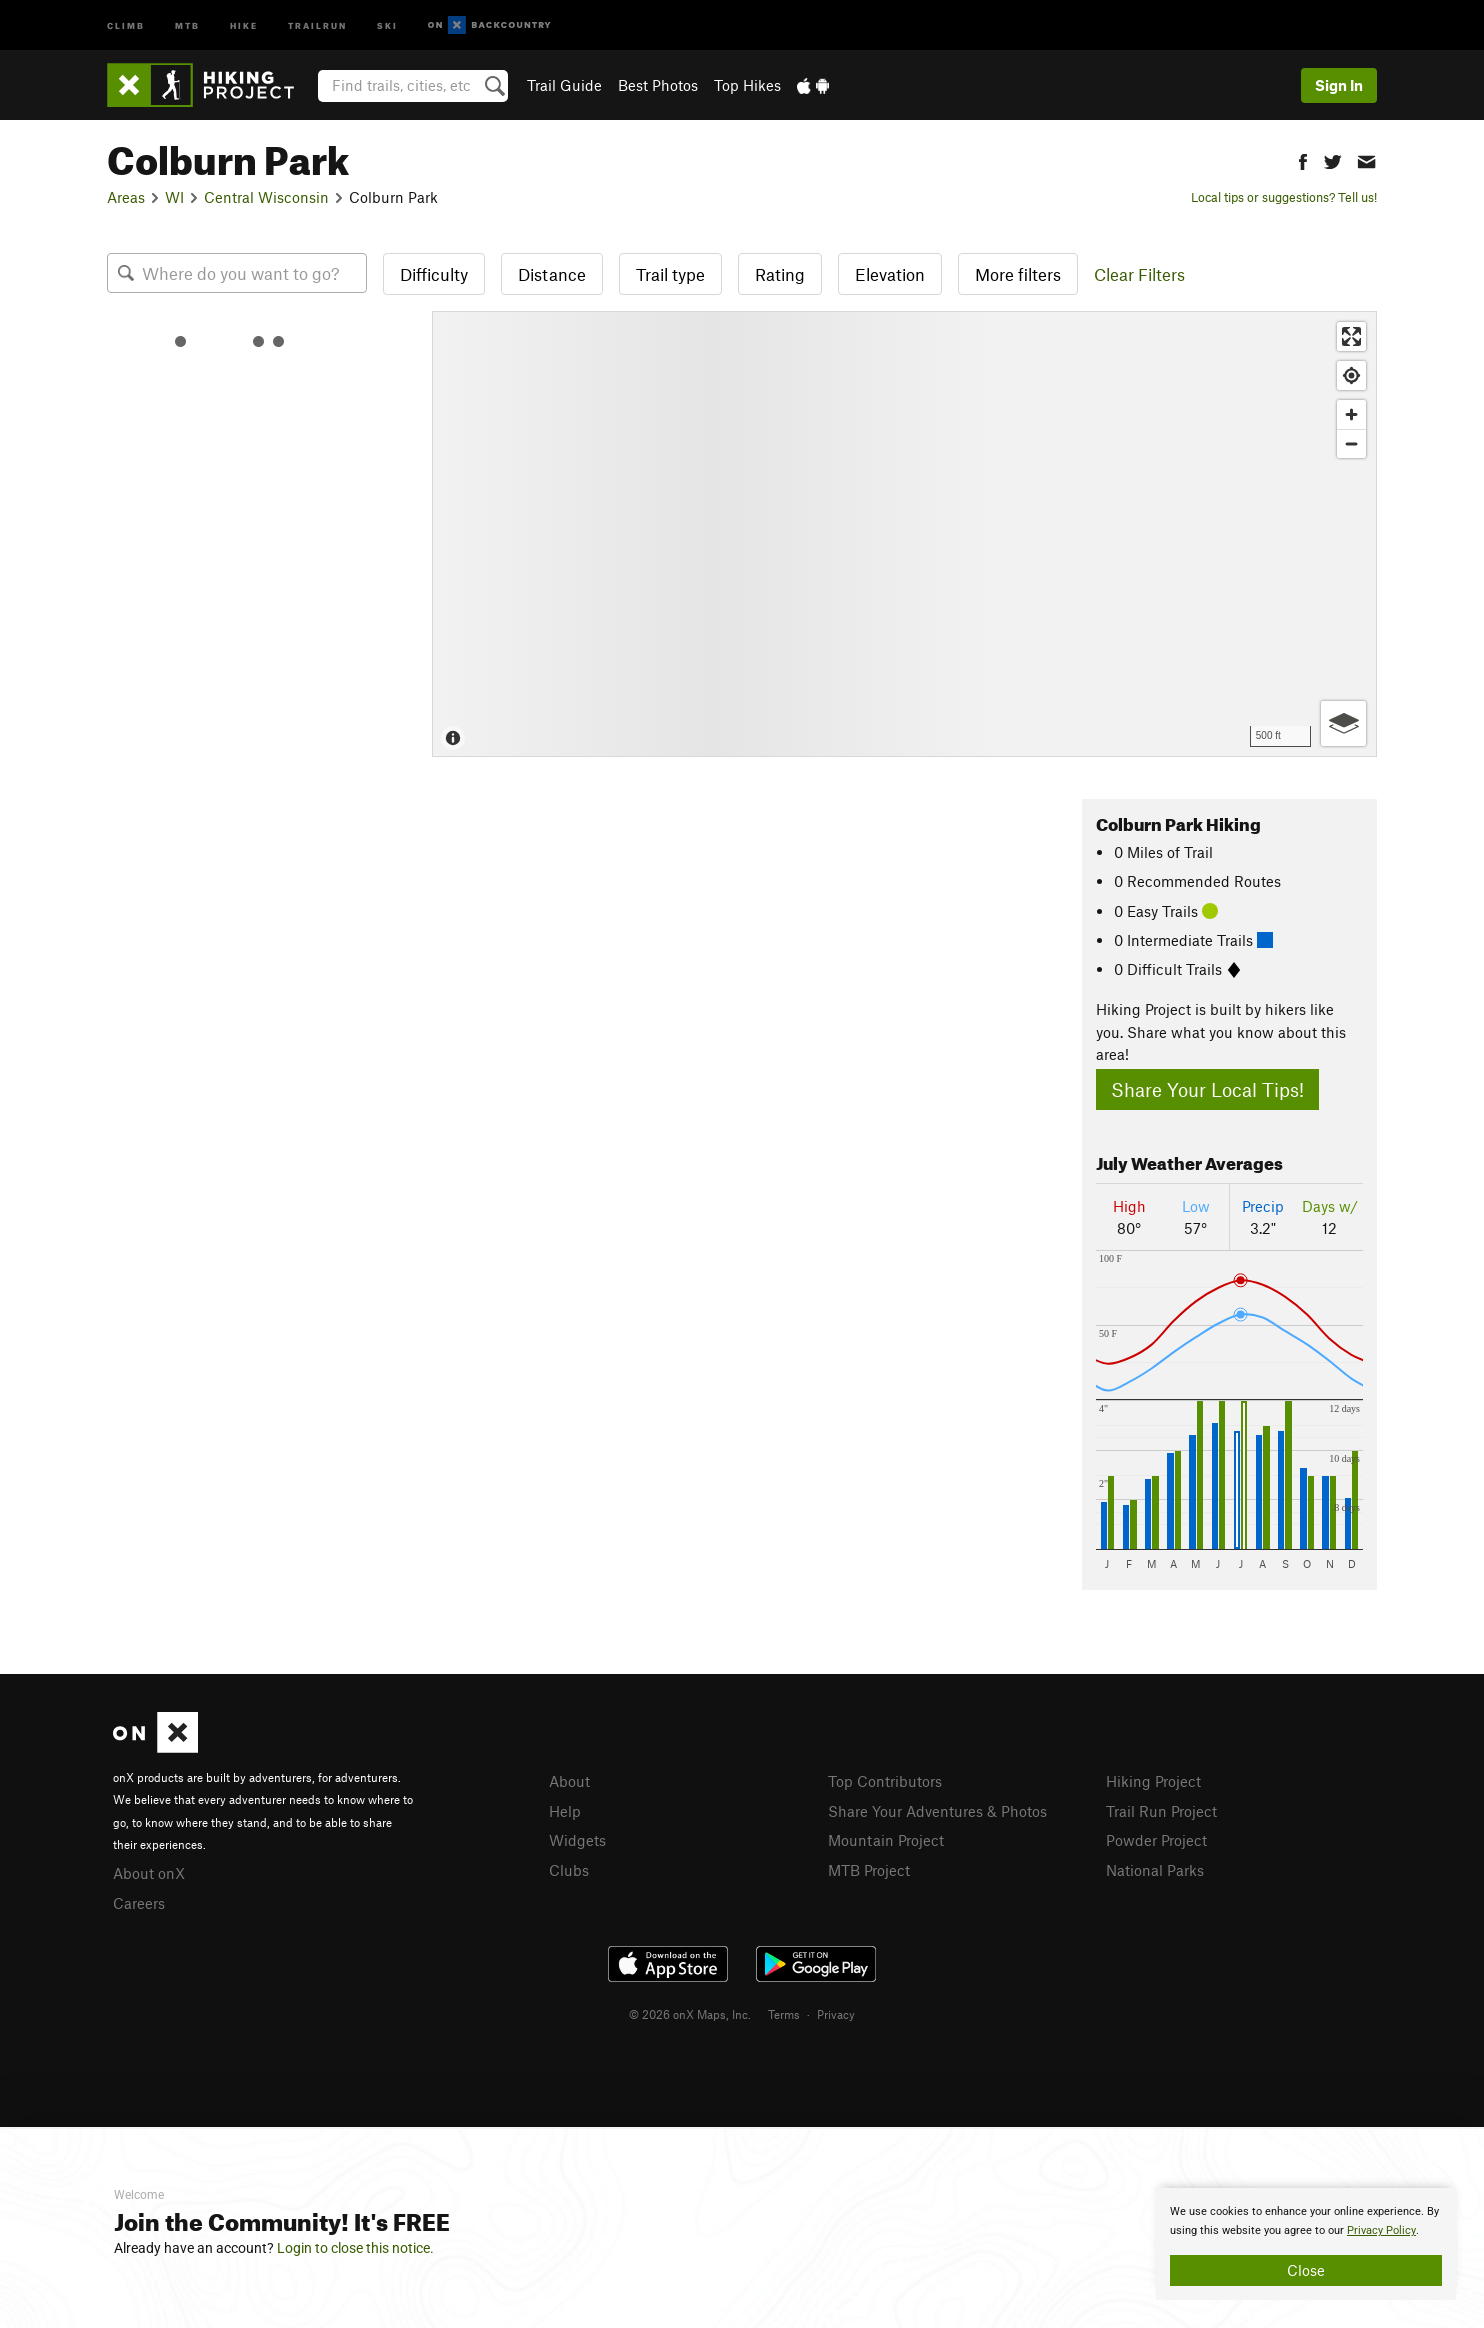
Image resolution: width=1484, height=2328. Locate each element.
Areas (126, 197)
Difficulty (434, 274)
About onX (149, 1873)
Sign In (1339, 85)
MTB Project (869, 1870)
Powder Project (1156, 1840)
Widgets (577, 1840)
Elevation (890, 274)
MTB (187, 24)
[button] (1303, 159)
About (569, 1781)
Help (565, 1811)
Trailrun (317, 24)
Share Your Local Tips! (1207, 1089)
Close (1306, 2270)
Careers (139, 1903)
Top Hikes (747, 85)
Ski (387, 24)
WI (174, 197)
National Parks (1155, 1870)
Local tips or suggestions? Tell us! (1284, 197)
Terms (784, 2014)
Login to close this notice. (355, 2248)
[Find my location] (1351, 375)
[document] (1306, 2244)
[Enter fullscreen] (1351, 336)
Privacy (836, 2014)
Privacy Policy (1381, 2230)
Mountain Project (886, 1840)
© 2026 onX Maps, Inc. (690, 2014)
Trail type (670, 274)
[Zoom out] (1351, 443)
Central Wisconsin (266, 197)
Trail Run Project (1161, 1811)
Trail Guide (564, 85)
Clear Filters (1139, 274)
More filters (1018, 274)
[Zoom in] (1351, 414)
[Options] (1343, 723)
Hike (244, 24)
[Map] (904, 534)
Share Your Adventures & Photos (937, 1811)
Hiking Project (1153, 1781)
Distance (552, 274)
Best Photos (658, 85)
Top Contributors (885, 1781)
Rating (780, 274)
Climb (126, 24)
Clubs (569, 1870)
